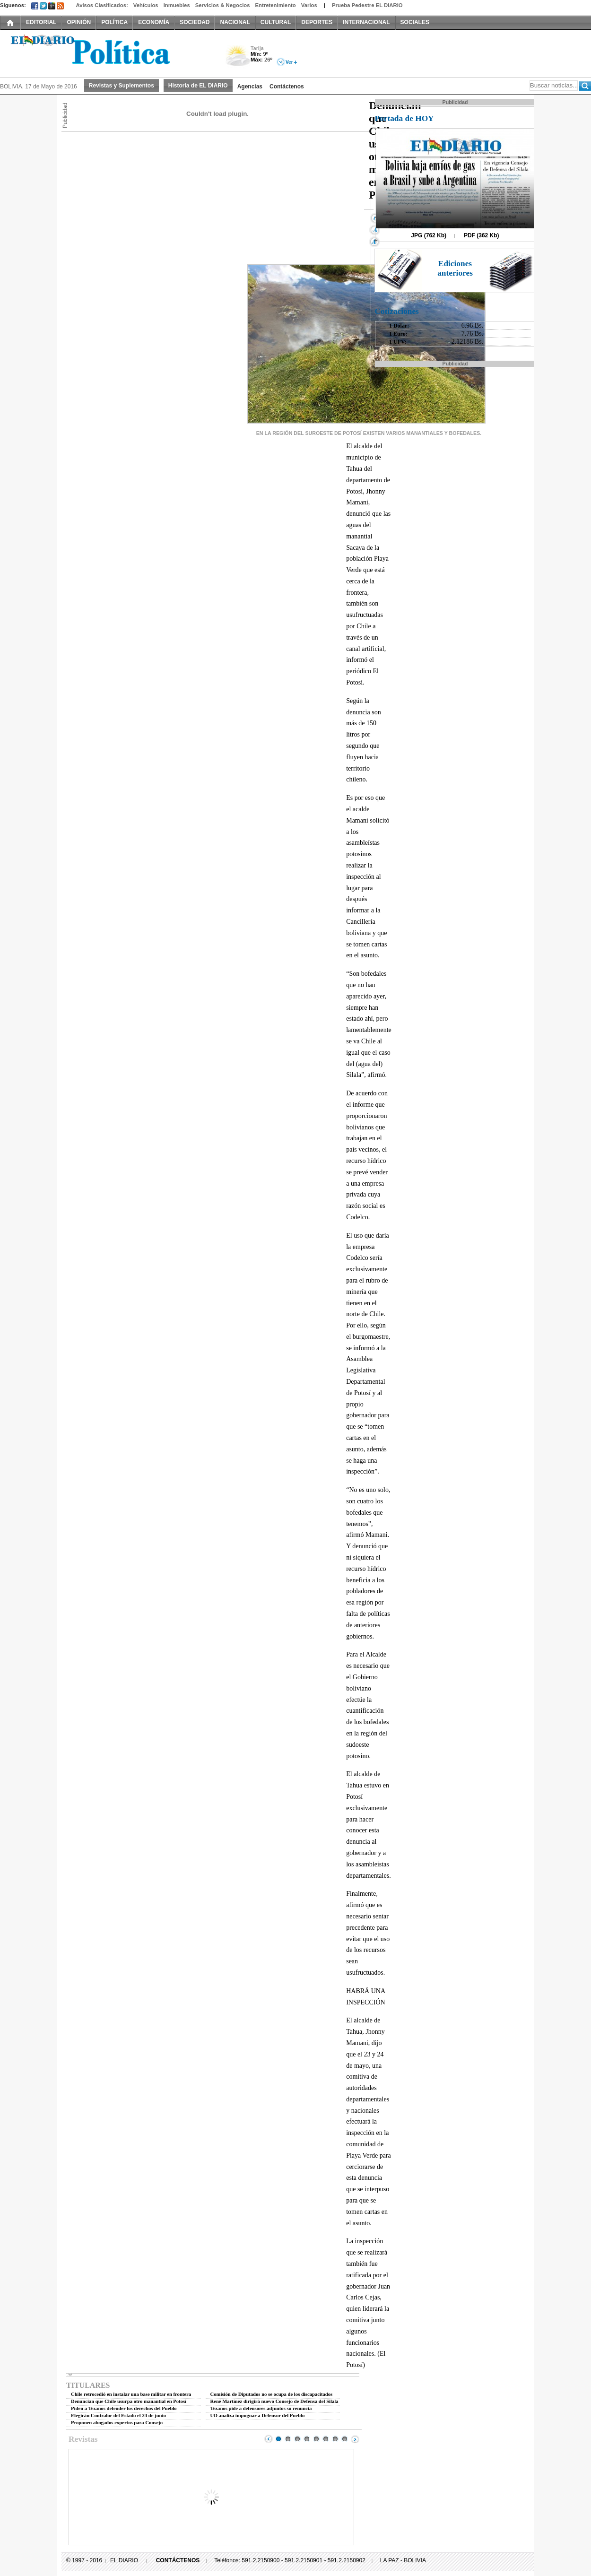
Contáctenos (286, 86)
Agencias (249, 86)
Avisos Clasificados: (102, 5)
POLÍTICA (114, 22)
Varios (309, 5)
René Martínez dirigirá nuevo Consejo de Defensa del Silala (274, 2401)
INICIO (10, 22)
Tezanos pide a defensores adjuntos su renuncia (261, 2408)
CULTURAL (276, 22)
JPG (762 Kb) (428, 235)
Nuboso (238, 58)
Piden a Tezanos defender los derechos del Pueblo (124, 2408)
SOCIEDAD (194, 22)
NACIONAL (235, 22)
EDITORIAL (41, 22)
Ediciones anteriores (455, 268)
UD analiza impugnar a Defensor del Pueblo (257, 2415)
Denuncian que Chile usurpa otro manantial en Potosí (128, 2401)
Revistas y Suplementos (121, 85)
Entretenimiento (275, 5)
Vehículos (145, 5)
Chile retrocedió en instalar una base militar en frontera (131, 2394)
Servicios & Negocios (222, 5)
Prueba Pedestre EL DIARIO (367, 5)
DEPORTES (316, 22)
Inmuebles (177, 5)
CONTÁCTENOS (178, 2560)
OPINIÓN (79, 22)
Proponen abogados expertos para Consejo (117, 2422)
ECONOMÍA (153, 22)
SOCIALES (414, 22)
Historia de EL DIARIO (198, 85)
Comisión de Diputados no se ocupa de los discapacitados (271, 2394)
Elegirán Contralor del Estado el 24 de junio (118, 2415)
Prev (268, 2439)
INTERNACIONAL (366, 22)
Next (355, 2439)
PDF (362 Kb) (481, 235)
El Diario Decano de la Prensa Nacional (106, 52)
